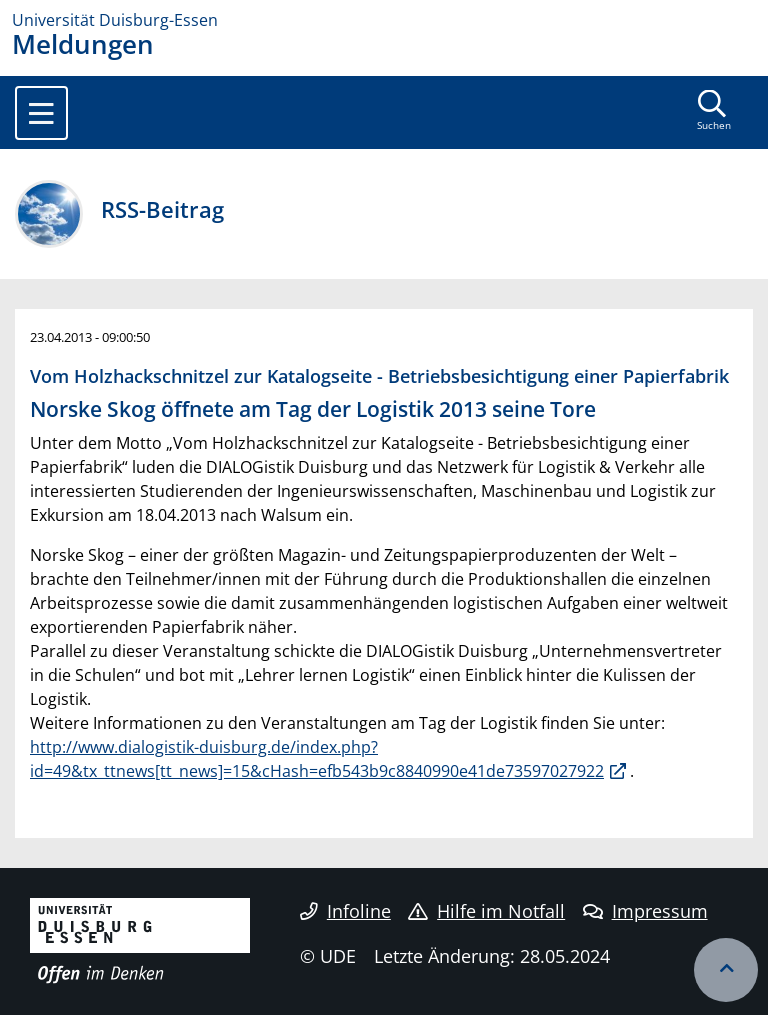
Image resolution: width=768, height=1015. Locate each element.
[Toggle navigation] (41, 113)
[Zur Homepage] (384, 20)
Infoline (345, 911)
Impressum (645, 911)
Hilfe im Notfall (486, 911)
